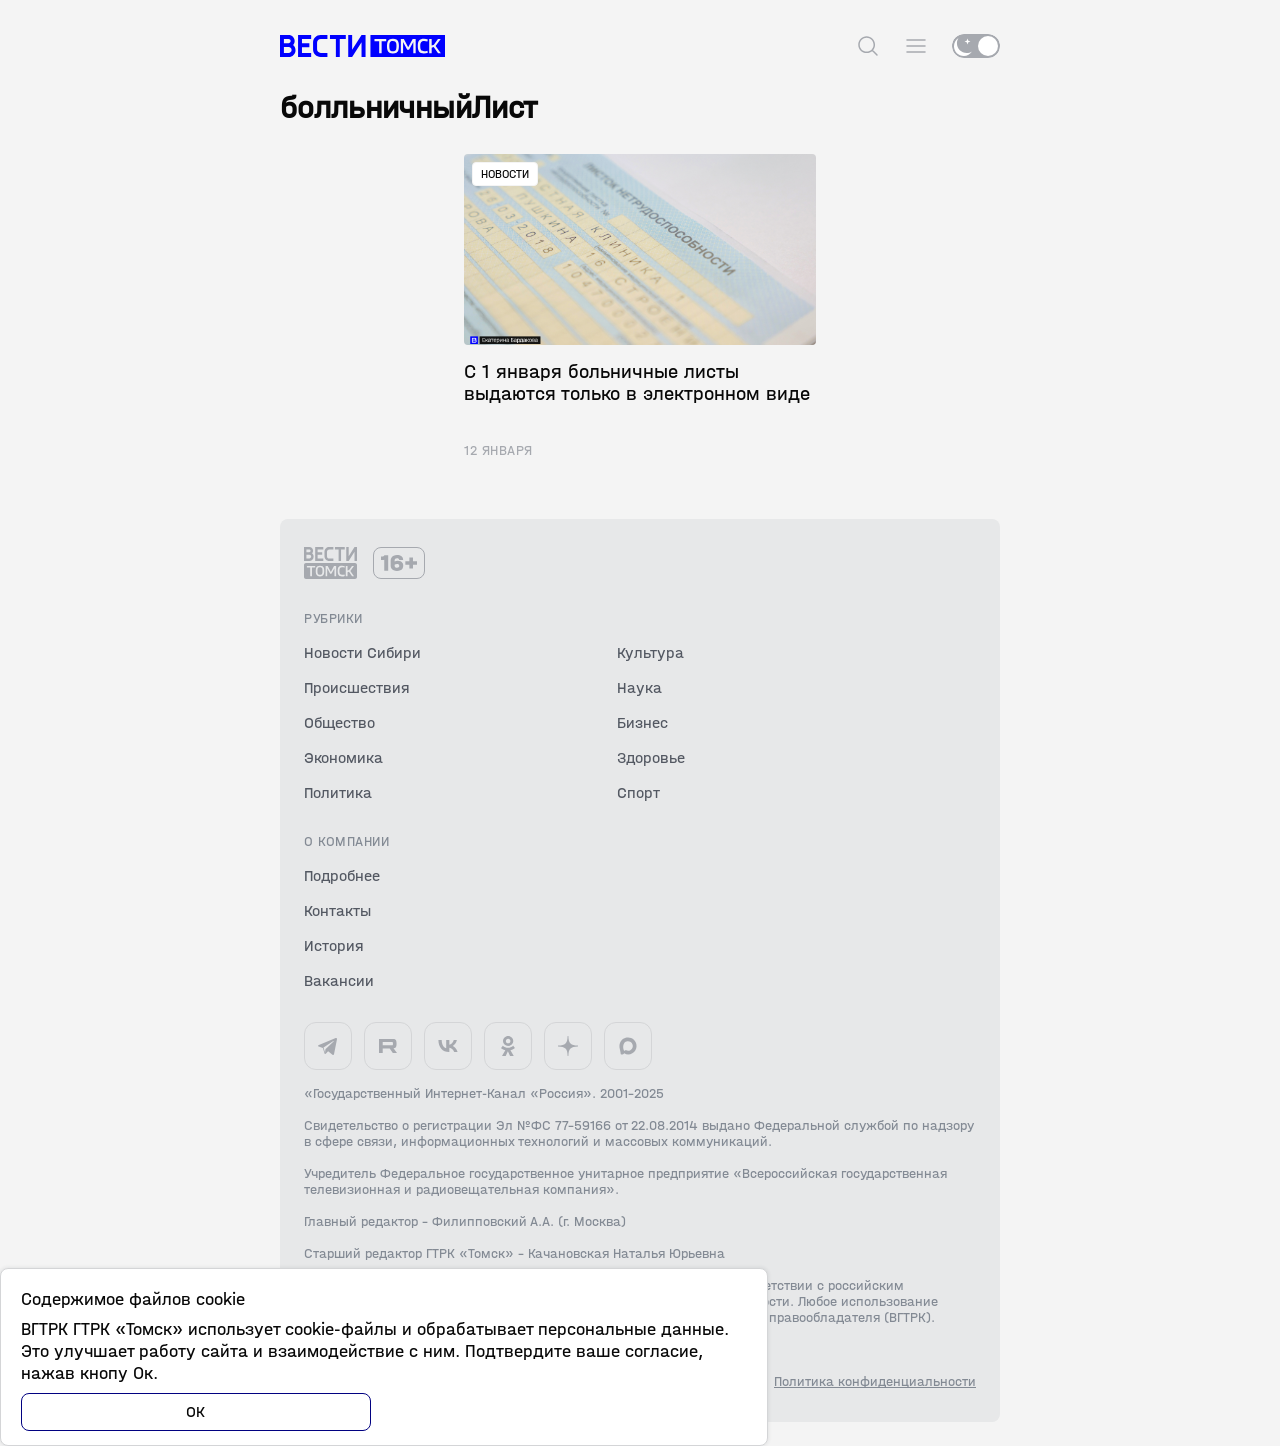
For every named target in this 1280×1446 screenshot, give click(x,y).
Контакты (337, 910)
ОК (196, 1411)
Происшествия (357, 687)
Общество (339, 722)
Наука (639, 687)
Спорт (638, 792)
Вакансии (339, 980)
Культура (650, 652)
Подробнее (342, 875)
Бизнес (642, 722)
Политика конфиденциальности (875, 1382)
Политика (338, 792)
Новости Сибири (362, 652)
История (334, 945)
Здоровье (651, 757)
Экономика (343, 757)
